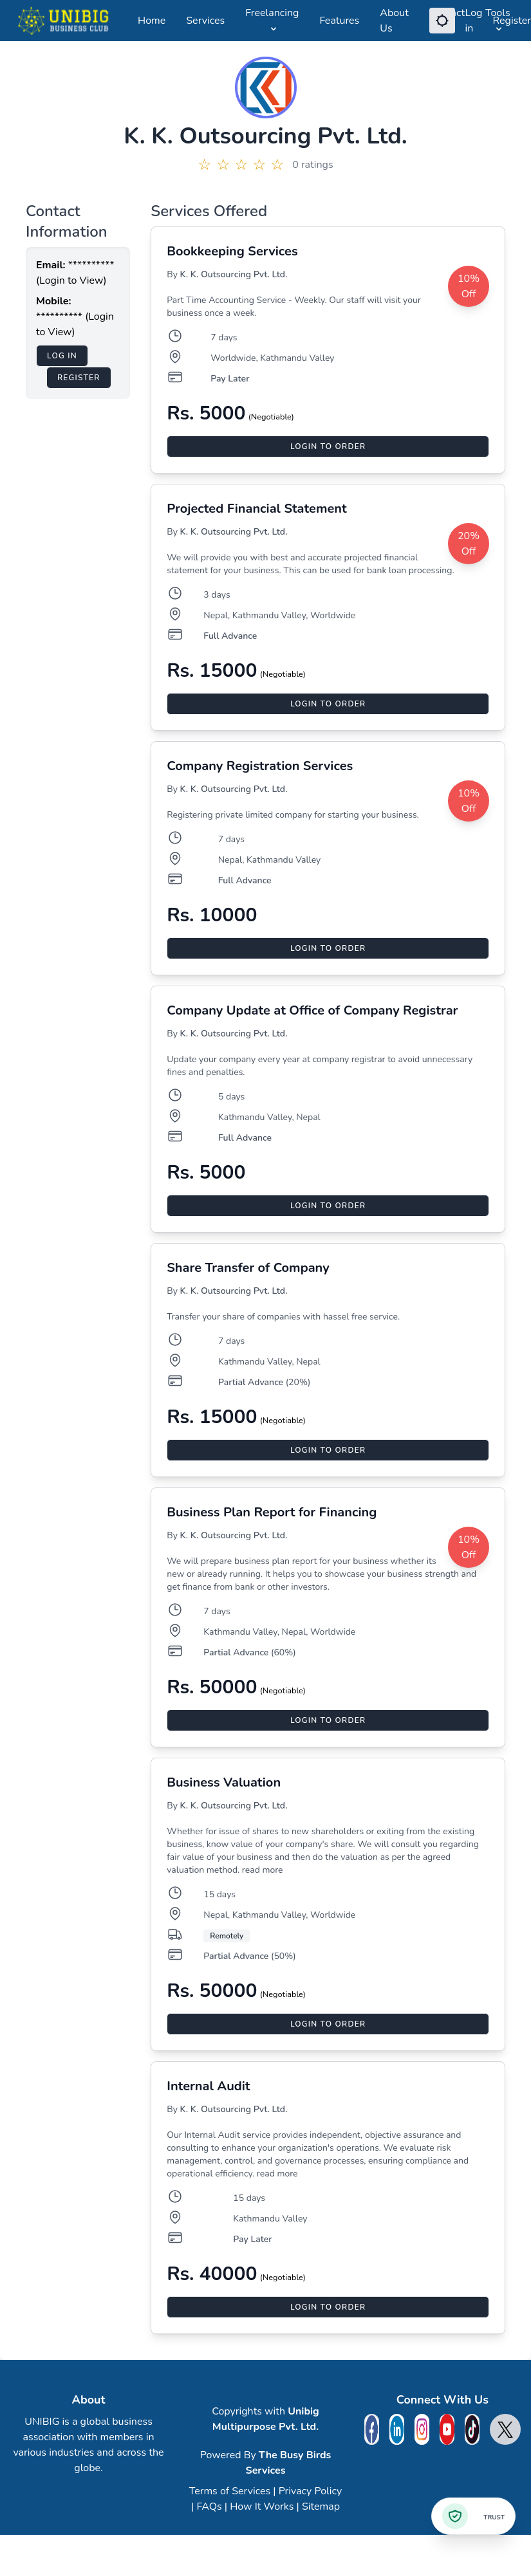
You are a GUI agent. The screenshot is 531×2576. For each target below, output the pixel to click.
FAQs (208, 2506)
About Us (394, 20)
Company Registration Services (260, 766)
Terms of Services (229, 2491)
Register (512, 21)
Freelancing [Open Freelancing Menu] (272, 20)
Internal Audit (208, 2086)
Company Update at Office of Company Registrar (312, 1010)
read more (262, 1870)
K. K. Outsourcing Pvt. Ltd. (234, 274)
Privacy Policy (310, 2491)
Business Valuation (224, 1782)
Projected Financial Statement (256, 508)
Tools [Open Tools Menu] (497, 20)
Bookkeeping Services (232, 251)
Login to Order (328, 446)
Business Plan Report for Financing (272, 1512)
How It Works (261, 2506)
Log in (474, 20)
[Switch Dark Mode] (442, 20)
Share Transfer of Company (248, 1267)
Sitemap (321, 2506)
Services (205, 21)
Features (339, 21)
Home (151, 21)
